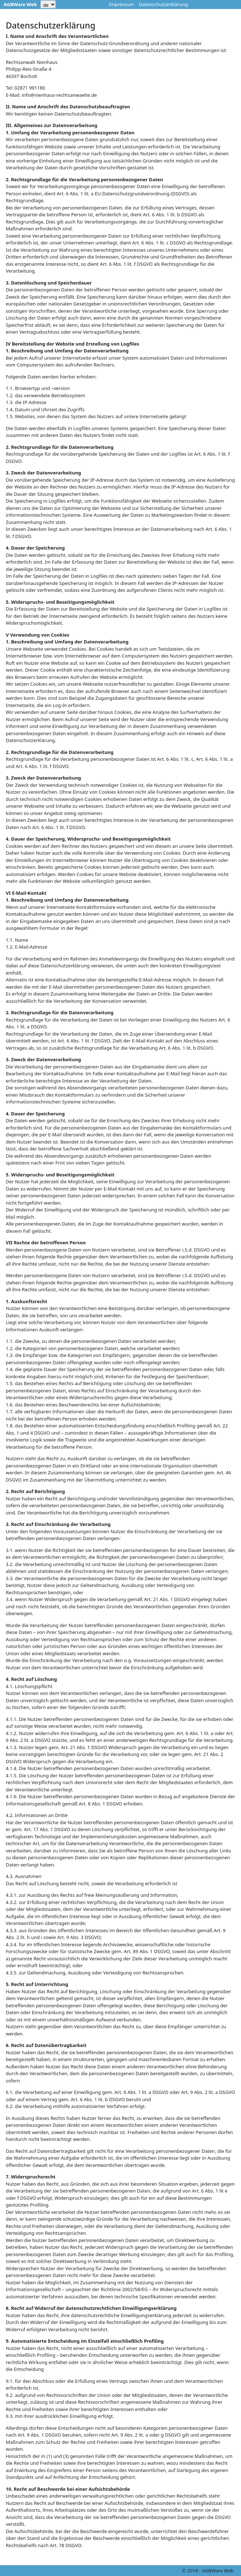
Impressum (121, 4)
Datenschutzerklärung (163, 4)
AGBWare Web (20, 4)
